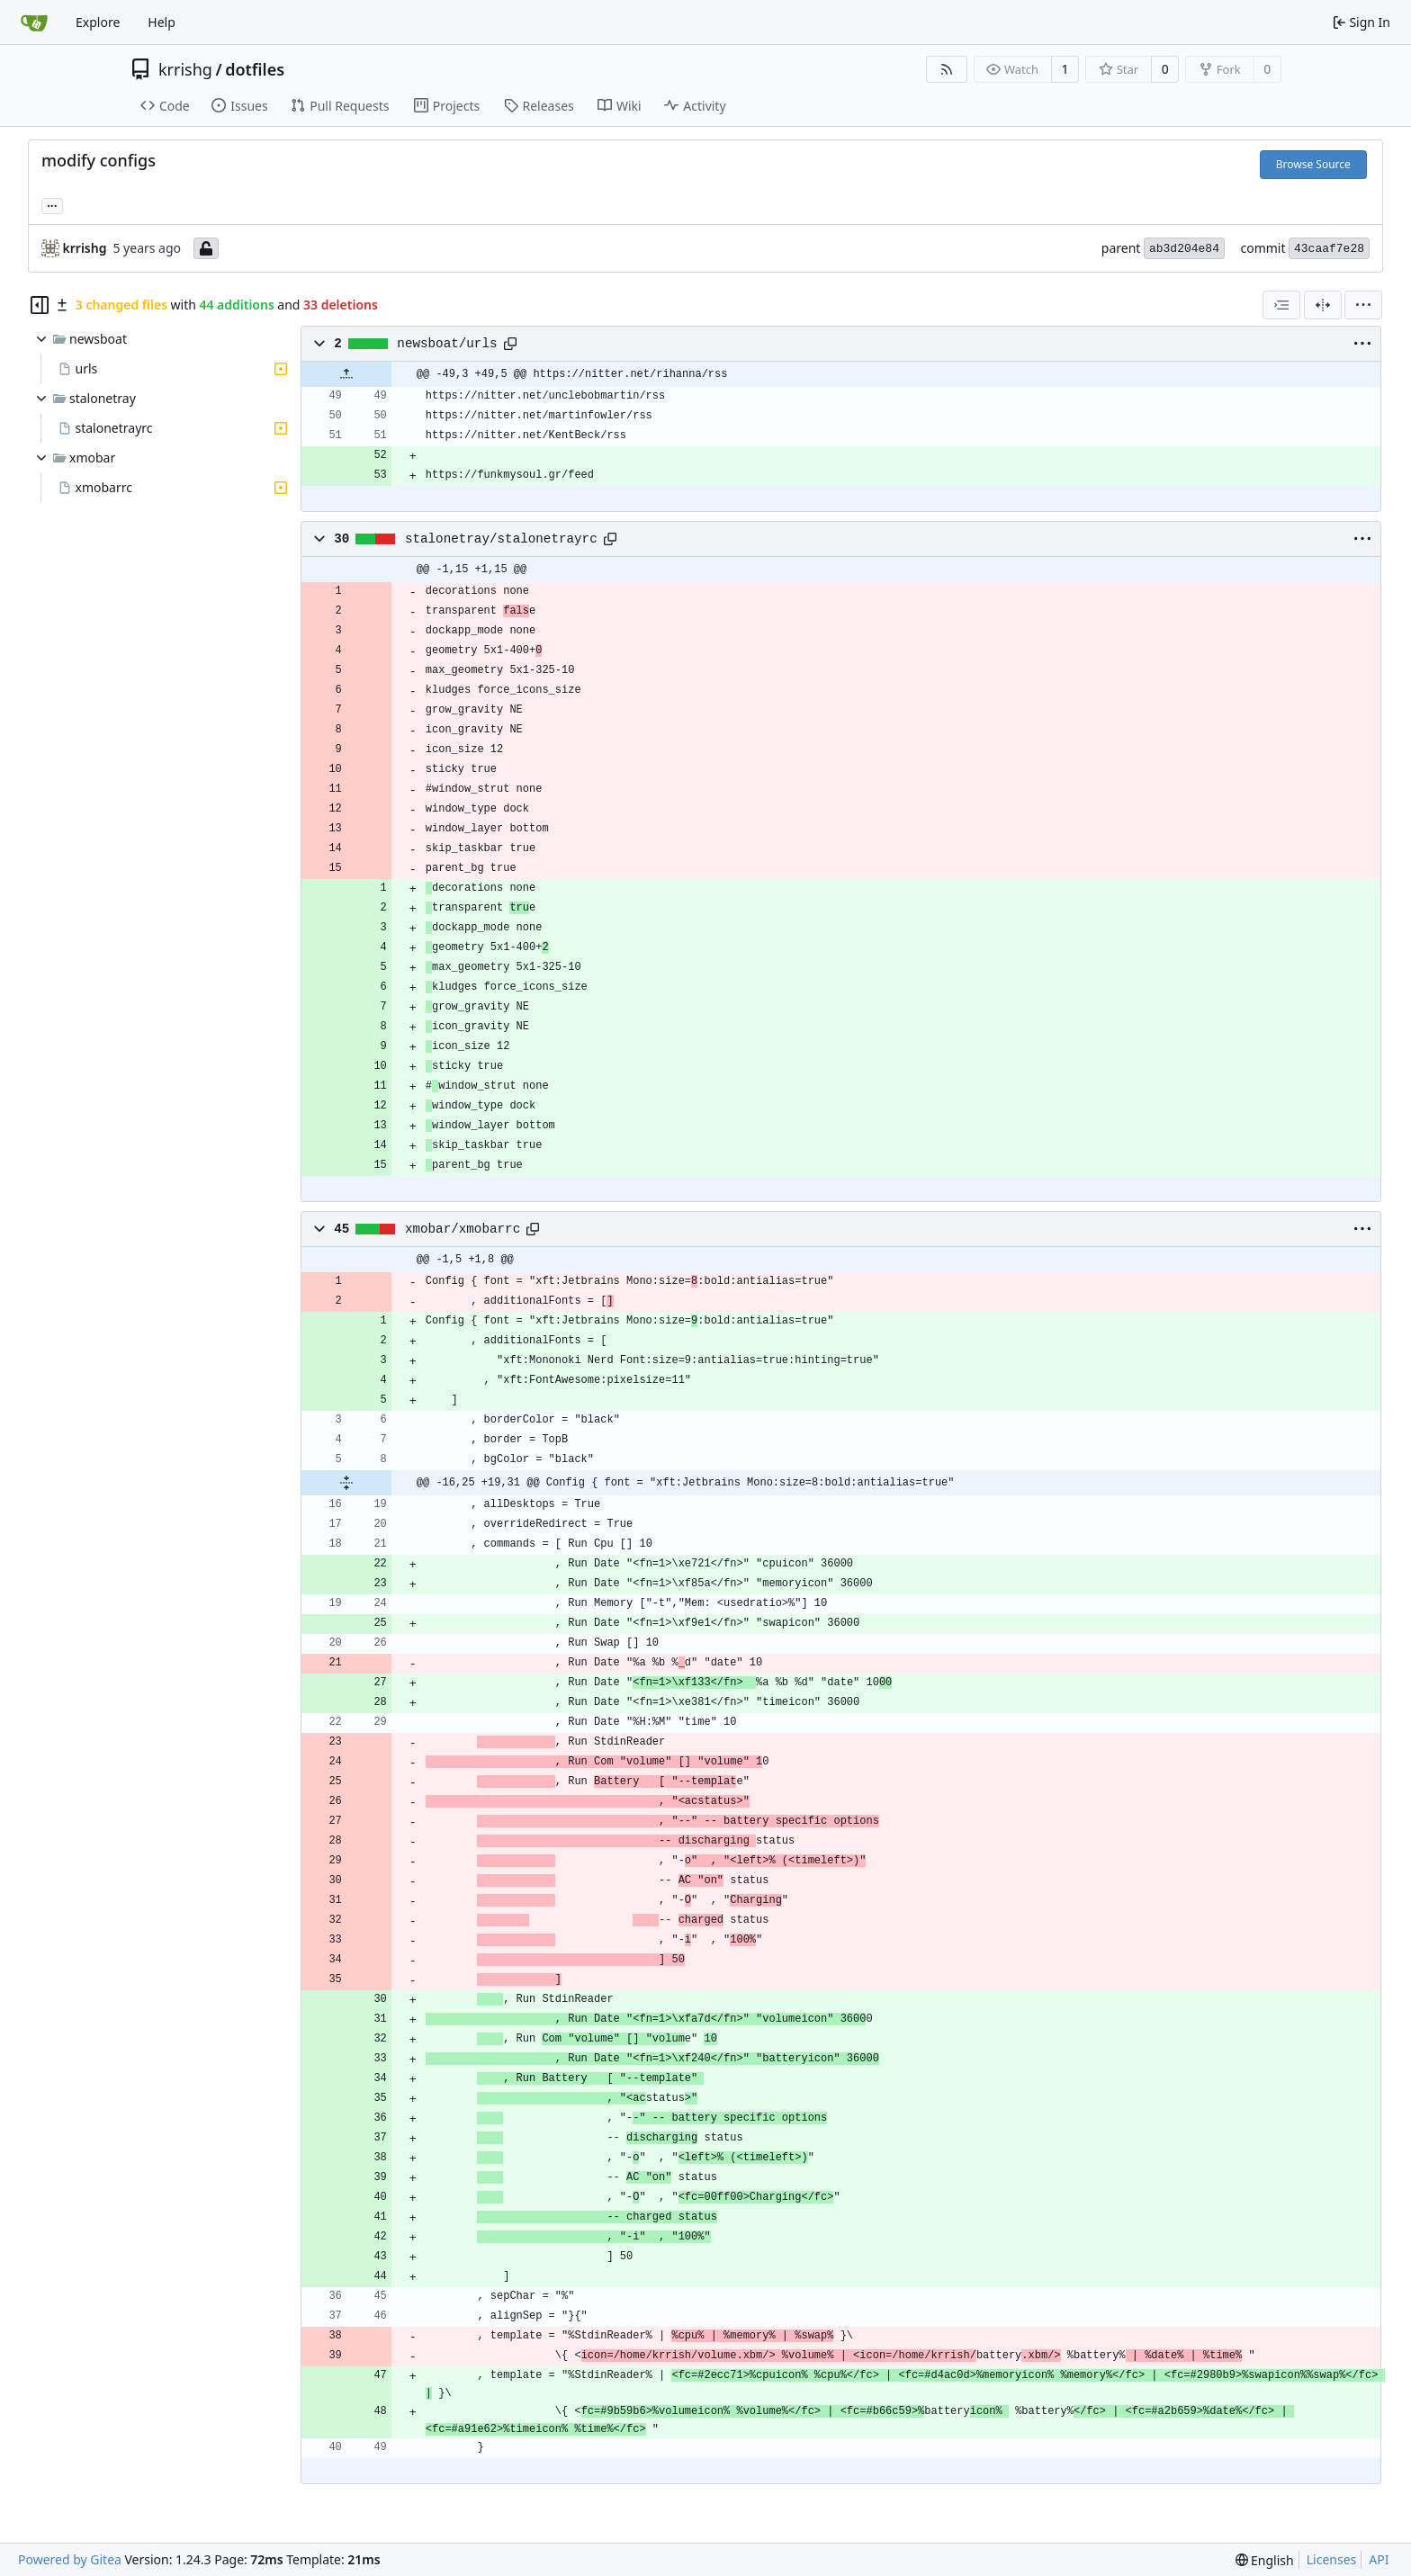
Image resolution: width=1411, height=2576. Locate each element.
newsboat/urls (447, 344)
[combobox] (1281, 305)
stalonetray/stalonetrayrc (501, 539)
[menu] (1363, 305)
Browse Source (1313, 164)
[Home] (34, 22)
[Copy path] (510, 343)
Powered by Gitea (69, 2559)
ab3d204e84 (1184, 249)
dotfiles (254, 69)
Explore (98, 22)
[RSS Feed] (946, 69)
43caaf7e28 (1329, 249)
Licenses (1332, 2559)
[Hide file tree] (40, 305)
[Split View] (1323, 305)
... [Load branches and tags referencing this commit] (52, 204)
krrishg (185, 69)
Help (161, 22)
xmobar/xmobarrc (462, 1229)
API (1379, 2559)
